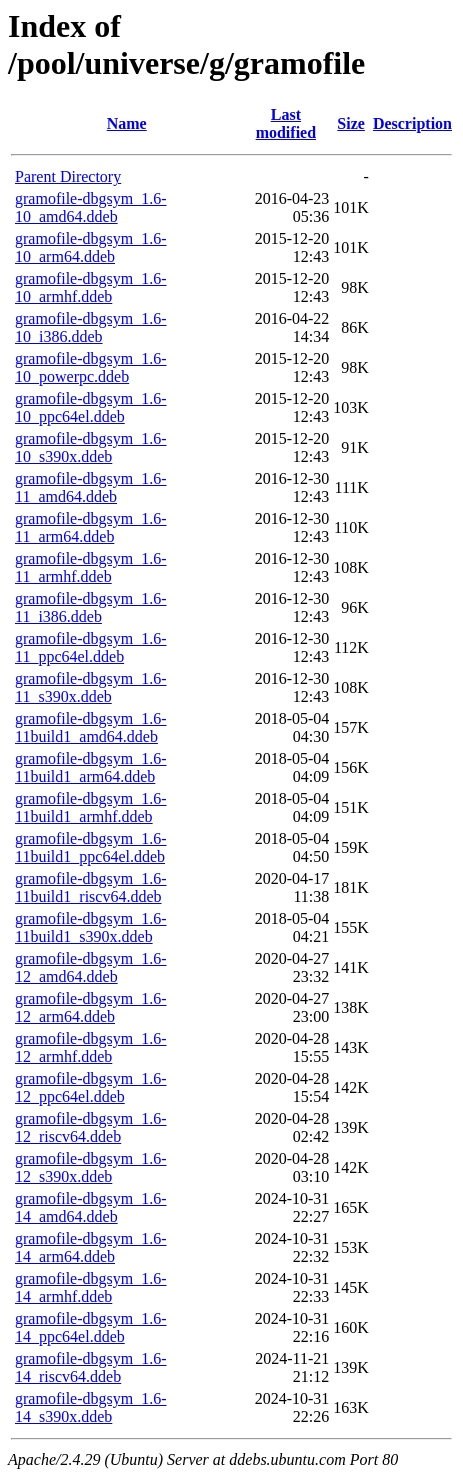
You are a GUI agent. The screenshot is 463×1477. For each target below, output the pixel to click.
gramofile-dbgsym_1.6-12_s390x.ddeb (91, 1167)
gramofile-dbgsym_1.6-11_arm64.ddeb (91, 527)
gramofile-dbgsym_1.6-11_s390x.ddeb (91, 687)
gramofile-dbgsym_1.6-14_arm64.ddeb (91, 1247)
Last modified (286, 123)
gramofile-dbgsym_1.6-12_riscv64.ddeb (91, 1127)
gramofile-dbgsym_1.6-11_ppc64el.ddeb (91, 647)
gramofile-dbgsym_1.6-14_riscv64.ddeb (91, 1367)
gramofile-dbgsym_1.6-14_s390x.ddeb (91, 1407)
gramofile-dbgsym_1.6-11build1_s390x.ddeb (91, 927)
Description (412, 123)
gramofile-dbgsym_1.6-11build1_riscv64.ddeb (91, 887)
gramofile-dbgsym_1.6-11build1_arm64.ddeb (91, 767)
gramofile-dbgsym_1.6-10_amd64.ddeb (91, 207)
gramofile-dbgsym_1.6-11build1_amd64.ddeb (91, 727)
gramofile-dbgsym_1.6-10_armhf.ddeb (91, 287)
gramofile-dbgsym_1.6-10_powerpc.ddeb (91, 367)
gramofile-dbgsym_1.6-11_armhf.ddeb (91, 567)
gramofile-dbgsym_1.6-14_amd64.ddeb (91, 1207)
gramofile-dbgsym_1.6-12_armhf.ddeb (91, 1047)
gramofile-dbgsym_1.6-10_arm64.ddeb (91, 247)
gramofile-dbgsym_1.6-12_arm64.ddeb (91, 1007)
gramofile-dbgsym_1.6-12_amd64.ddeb (91, 967)
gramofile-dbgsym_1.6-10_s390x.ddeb (91, 447)
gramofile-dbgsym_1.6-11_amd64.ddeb (91, 487)
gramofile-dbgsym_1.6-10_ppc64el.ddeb (91, 407)
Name (127, 123)
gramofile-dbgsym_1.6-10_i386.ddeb (91, 327)
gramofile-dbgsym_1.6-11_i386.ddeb (91, 607)
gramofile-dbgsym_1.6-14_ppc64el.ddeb (91, 1327)
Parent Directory (68, 176)
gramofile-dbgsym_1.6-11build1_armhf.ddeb (91, 807)
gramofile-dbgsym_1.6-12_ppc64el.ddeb (91, 1087)
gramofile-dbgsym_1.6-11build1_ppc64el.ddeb (91, 847)
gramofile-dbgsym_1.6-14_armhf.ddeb (91, 1287)
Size (351, 123)
